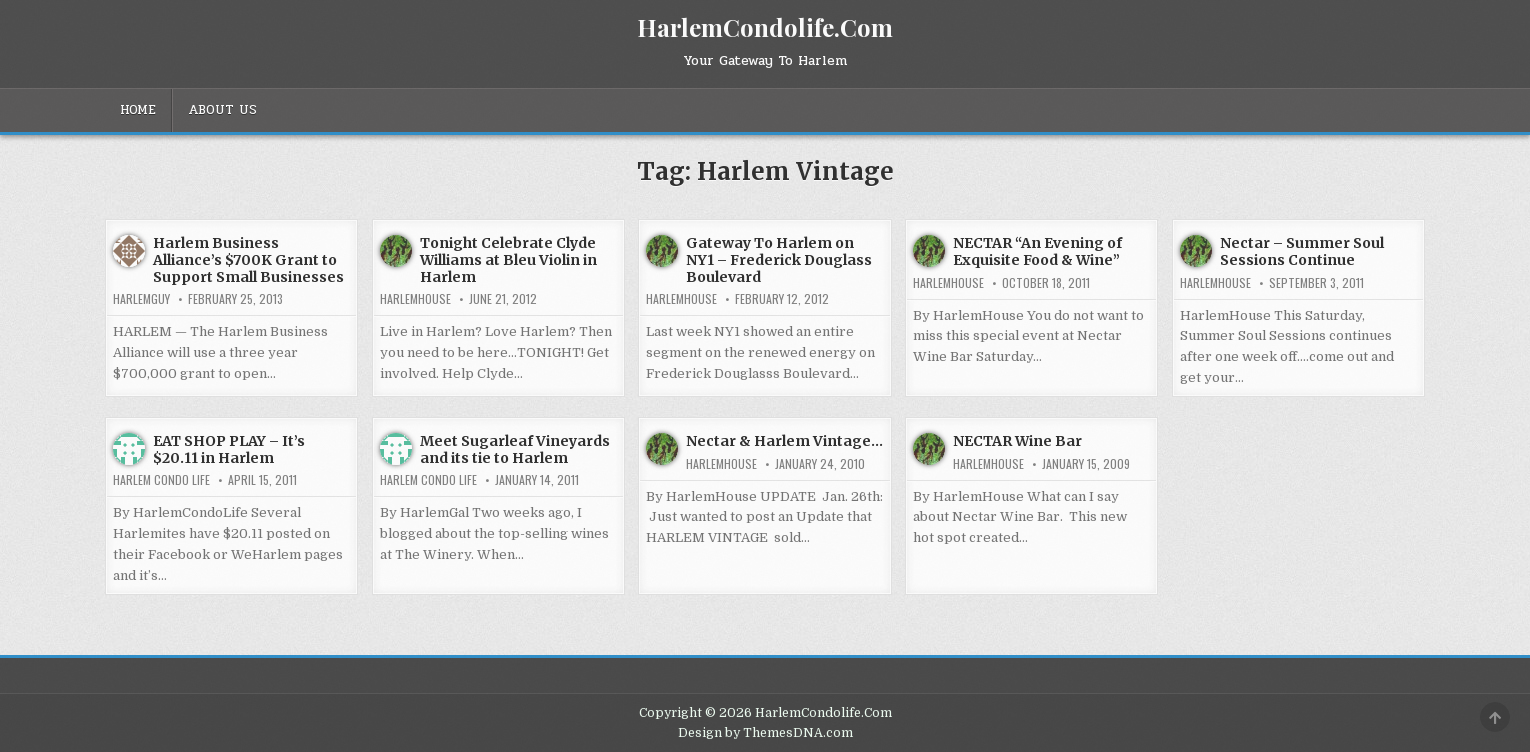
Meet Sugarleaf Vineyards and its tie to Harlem (515, 449)
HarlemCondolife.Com (765, 27)
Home (138, 110)
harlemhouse (415, 299)
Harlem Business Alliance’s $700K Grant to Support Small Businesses (248, 260)
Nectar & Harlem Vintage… (784, 441)
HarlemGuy (141, 299)
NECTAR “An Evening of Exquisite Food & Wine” (1037, 251)
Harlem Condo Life (161, 480)
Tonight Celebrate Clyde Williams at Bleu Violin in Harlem (508, 260)
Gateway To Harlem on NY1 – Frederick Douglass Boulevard (779, 260)
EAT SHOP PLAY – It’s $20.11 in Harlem (229, 449)
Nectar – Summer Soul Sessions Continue (1302, 251)
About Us (222, 110)
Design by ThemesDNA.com (765, 733)
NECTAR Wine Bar (1017, 441)
